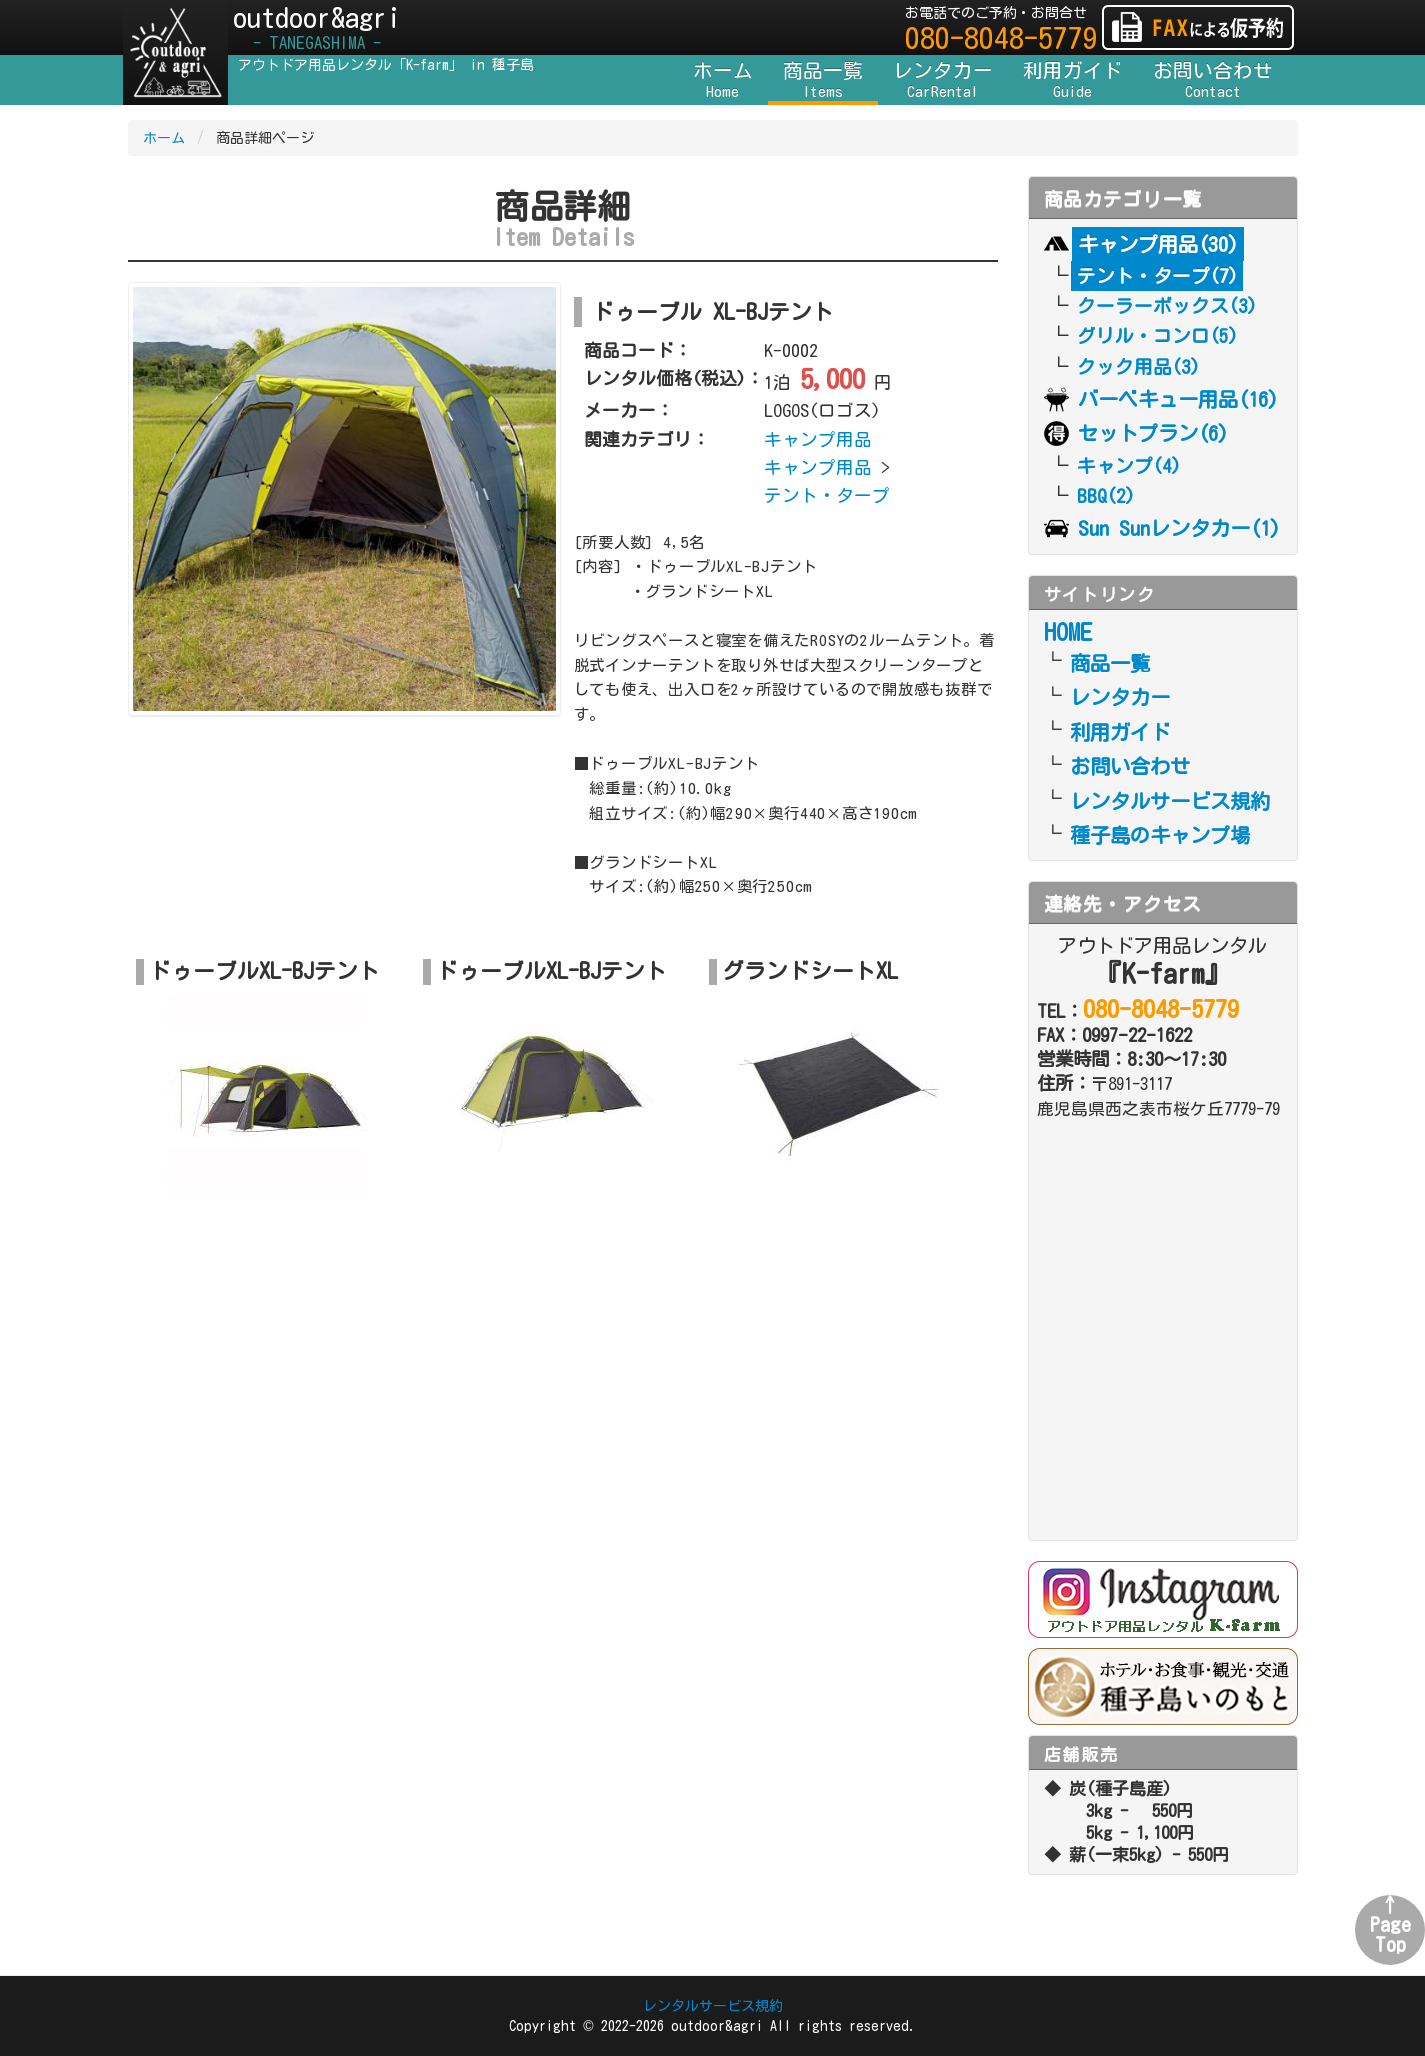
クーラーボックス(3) (1167, 306)
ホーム (723, 81)
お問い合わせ (1213, 81)
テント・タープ (827, 495)
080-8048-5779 (1001, 38)
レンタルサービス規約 (1170, 801)
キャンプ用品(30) (1158, 244)
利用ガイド (1073, 81)
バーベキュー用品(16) (1178, 399)
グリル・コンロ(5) (1157, 336)
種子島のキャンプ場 (1160, 835)
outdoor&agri (317, 29)
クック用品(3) (1138, 367)
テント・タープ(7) (1157, 276)
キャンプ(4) (1129, 466)
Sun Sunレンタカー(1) (1179, 528)
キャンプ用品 (818, 439)
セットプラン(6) (1153, 433)
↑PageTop (1390, 1924)
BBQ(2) (1106, 496)
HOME (1068, 632)
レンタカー (943, 81)
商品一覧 (823, 81)
